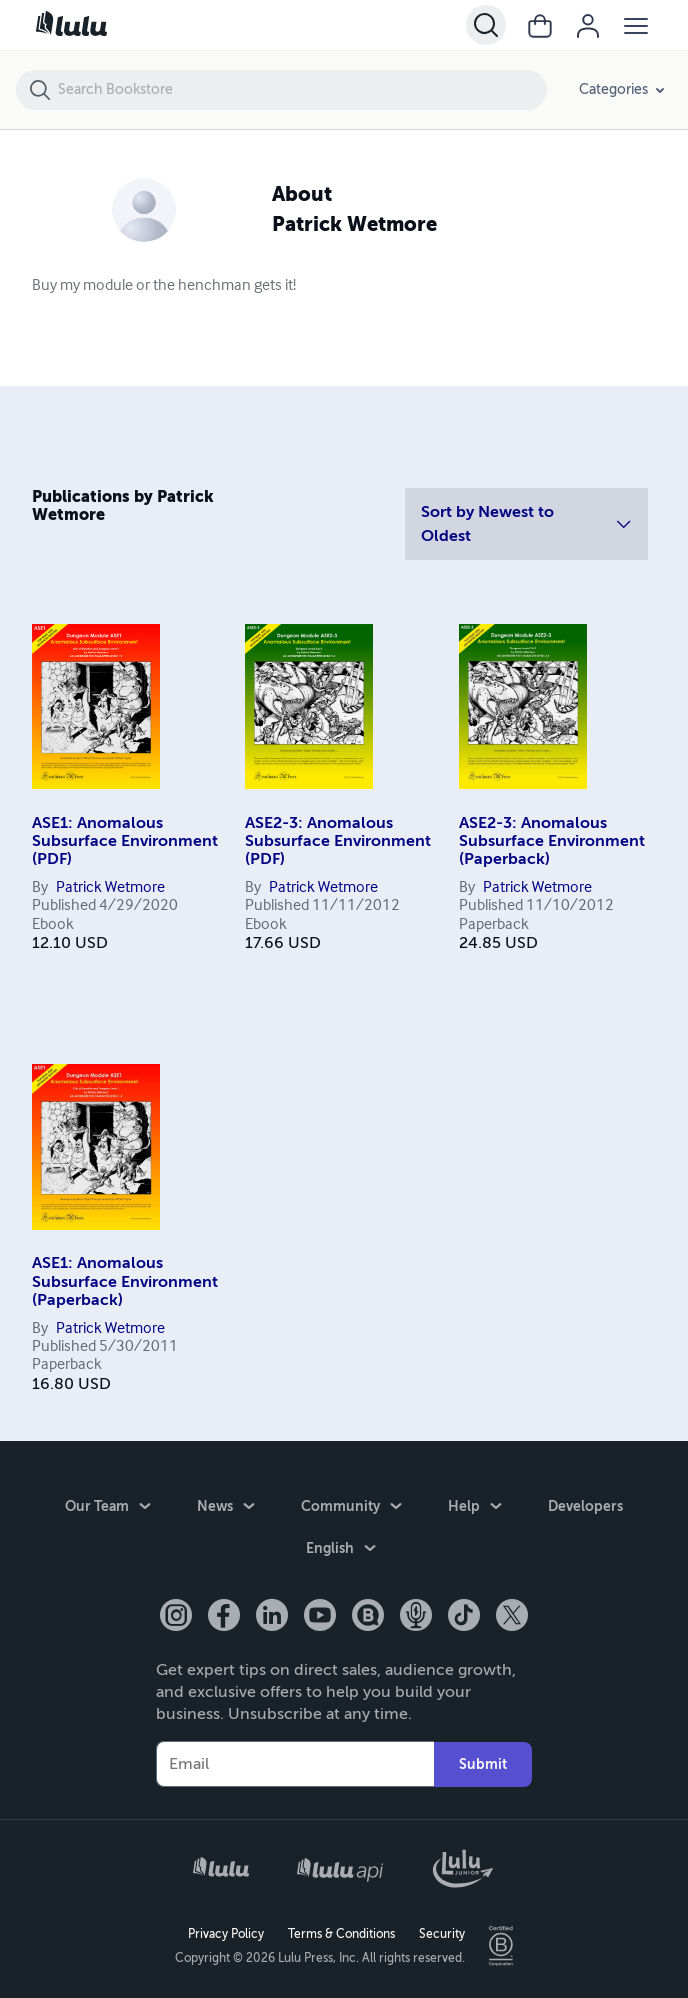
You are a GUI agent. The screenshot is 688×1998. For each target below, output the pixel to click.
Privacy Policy (226, 1934)
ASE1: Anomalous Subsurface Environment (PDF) (125, 841)
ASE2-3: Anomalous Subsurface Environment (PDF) (338, 841)
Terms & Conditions (341, 1934)
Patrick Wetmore (110, 888)
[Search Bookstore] (301, 90)
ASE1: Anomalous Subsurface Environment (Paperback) (125, 1281)
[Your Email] (295, 1764)
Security (442, 1934)
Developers (585, 1506)
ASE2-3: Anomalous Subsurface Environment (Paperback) (552, 841)
